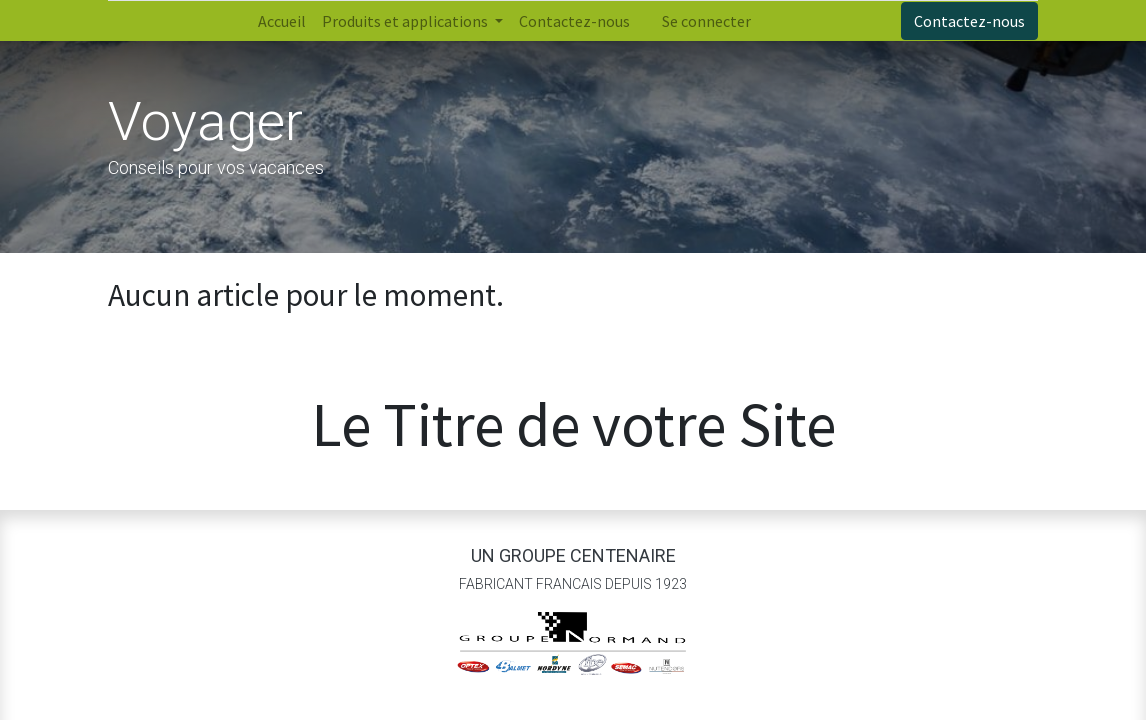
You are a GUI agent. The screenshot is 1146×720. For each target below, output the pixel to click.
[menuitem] (282, 21)
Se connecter (706, 21)
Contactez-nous (969, 21)
